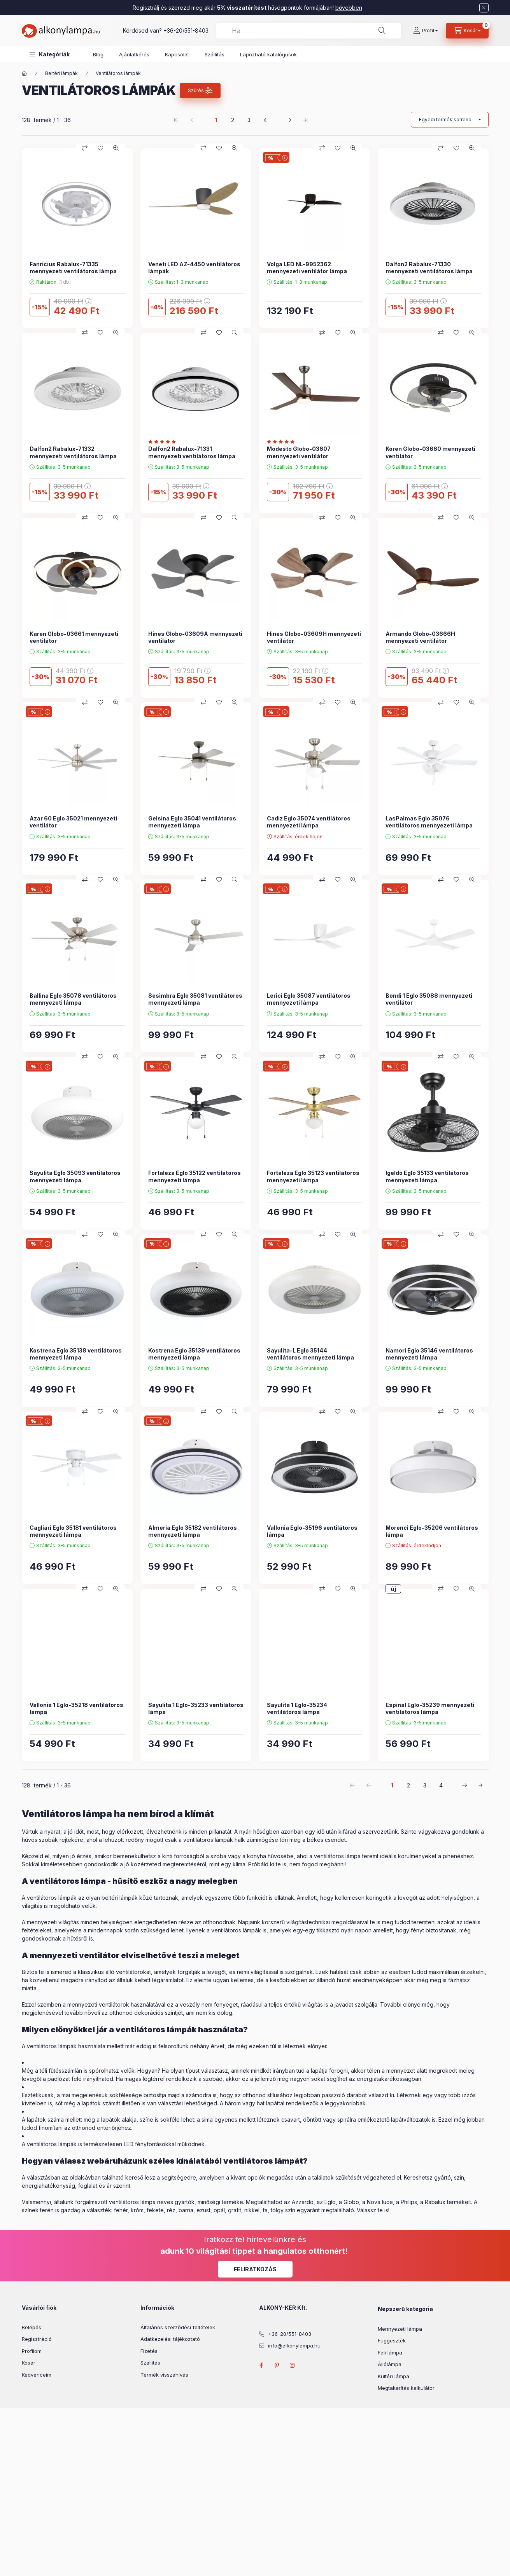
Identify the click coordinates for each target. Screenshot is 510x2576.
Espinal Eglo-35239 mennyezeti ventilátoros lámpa (430, 1708)
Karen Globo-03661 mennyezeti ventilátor (74, 637)
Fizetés (149, 2351)
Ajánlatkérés (134, 54)
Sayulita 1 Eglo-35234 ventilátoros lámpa (297, 1708)
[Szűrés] (200, 90)
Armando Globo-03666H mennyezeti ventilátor (420, 637)
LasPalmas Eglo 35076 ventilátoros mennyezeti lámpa (429, 822)
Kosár (28, 2363)
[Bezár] (484, 7)
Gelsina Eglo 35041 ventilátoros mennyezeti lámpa (192, 822)
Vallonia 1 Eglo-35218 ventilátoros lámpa (76, 1708)
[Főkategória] (24, 73)
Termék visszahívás (164, 2375)
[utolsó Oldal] (305, 119)
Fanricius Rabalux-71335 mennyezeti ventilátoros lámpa (73, 267)
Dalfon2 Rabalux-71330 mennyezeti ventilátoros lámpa (429, 267)
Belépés (31, 2327)
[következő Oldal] (288, 119)
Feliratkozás (255, 2269)
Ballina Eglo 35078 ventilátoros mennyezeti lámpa (73, 999)
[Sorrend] (450, 119)
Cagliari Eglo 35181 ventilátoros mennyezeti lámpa (73, 1531)
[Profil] (425, 30)
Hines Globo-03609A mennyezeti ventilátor (195, 637)
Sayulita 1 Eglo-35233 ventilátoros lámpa (196, 1708)
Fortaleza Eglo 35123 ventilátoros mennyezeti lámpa (313, 1176)
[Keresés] (382, 30)
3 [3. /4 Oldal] (249, 120)
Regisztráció (37, 2339)
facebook (261, 2365)
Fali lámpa (390, 2352)
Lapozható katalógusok (268, 54)
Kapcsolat (177, 54)
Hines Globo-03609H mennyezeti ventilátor (314, 637)
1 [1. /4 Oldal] (216, 120)
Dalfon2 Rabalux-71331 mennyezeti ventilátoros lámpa (191, 452)
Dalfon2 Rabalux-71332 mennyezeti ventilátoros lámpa (73, 452)
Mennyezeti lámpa (400, 2329)
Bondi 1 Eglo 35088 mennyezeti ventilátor (429, 999)
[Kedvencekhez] (100, 148)
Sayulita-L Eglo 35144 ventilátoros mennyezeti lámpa (310, 1354)
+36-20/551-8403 (186, 30)
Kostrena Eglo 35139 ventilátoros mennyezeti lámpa (194, 1354)
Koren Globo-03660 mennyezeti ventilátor (430, 452)
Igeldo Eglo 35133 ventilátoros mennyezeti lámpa (427, 1176)
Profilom (32, 2351)
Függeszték (392, 2340)
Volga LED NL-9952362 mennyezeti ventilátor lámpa (307, 267)
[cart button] (467, 30)
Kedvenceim (36, 2375)
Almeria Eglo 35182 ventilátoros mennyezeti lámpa (192, 1531)
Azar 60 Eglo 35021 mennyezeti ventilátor (73, 822)
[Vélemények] (164, 441)
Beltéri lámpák (61, 73)
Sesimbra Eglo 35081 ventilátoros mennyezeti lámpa (195, 999)
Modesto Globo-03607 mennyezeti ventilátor (299, 452)
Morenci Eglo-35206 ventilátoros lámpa (432, 1531)
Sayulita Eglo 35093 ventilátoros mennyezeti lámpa (75, 1176)
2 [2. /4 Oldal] (232, 120)
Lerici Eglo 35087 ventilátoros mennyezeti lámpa (309, 999)
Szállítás (214, 54)
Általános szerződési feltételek (177, 2327)
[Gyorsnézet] (116, 148)
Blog (98, 54)
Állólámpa (389, 2364)
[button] (49, 54)
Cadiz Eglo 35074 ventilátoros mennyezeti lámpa (309, 822)
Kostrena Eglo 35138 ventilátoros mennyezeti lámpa (76, 1354)
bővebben (348, 7)
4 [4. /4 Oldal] (265, 120)
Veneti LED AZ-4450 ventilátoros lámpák (194, 267)
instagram (292, 2365)
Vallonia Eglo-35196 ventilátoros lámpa (312, 1531)
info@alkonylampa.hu (294, 2345)
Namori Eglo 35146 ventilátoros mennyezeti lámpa (429, 1354)
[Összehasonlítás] (85, 148)
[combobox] (308, 30)
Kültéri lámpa (393, 2376)
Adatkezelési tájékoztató (170, 2339)
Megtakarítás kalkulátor (406, 2388)
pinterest (277, 2365)
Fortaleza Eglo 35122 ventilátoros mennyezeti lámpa (194, 1176)
